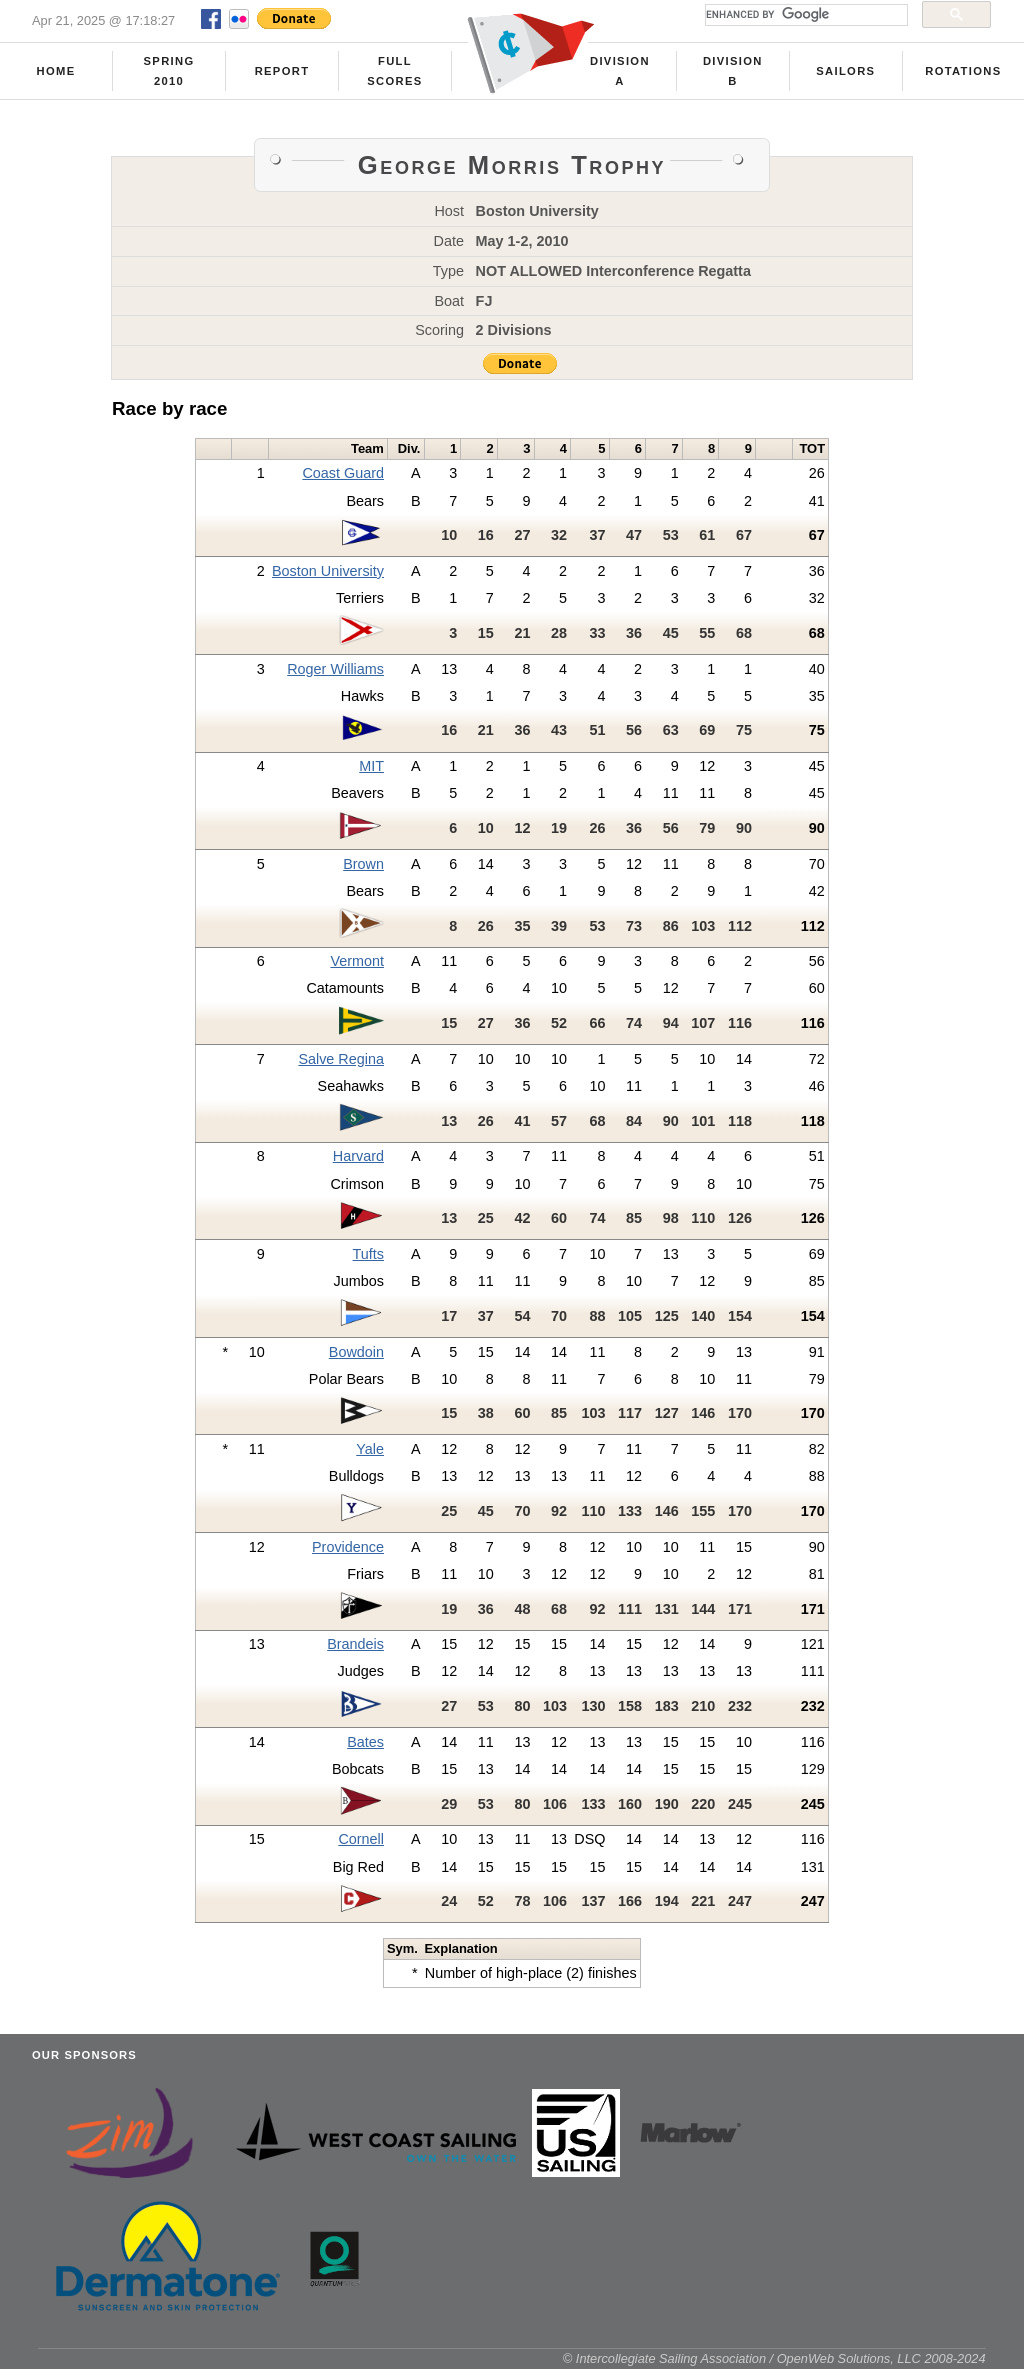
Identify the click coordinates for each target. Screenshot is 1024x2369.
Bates (365, 1742)
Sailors (845, 71)
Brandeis (355, 1644)
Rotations (963, 71)
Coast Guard (343, 473)
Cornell (361, 1839)
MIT (371, 766)
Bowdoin (356, 1352)
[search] (804, 15)
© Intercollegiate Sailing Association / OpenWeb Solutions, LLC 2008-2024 (774, 2358)
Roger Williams (335, 669)
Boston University (328, 571)
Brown (363, 864)
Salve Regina (341, 1059)
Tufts (368, 1254)
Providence (348, 1547)
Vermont (357, 961)
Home (56, 71)
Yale (370, 1449)
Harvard (358, 1156)
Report (282, 71)
